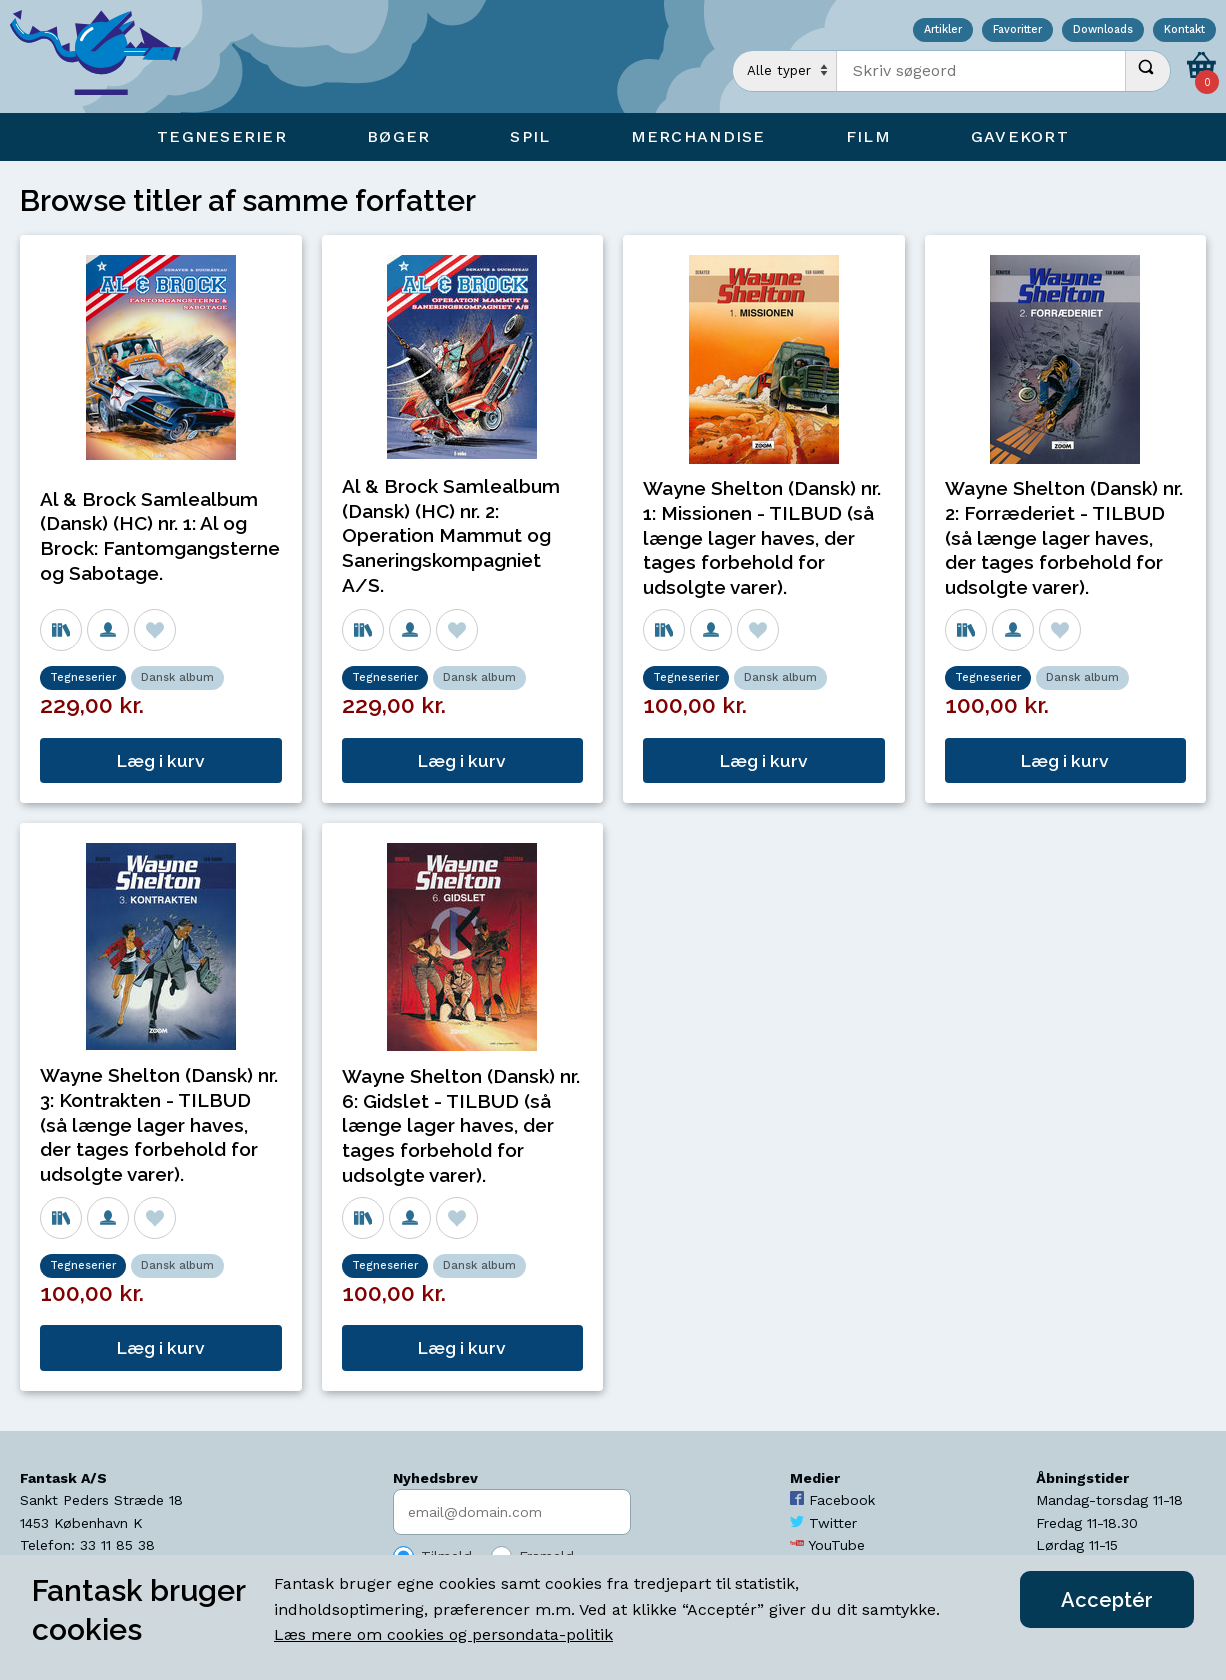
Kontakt (1184, 30)
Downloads (1103, 30)
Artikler (943, 30)
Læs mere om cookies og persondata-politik (443, 1634)
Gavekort (1020, 136)
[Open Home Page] (105, 56)
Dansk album (177, 677)
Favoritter (1017, 30)
